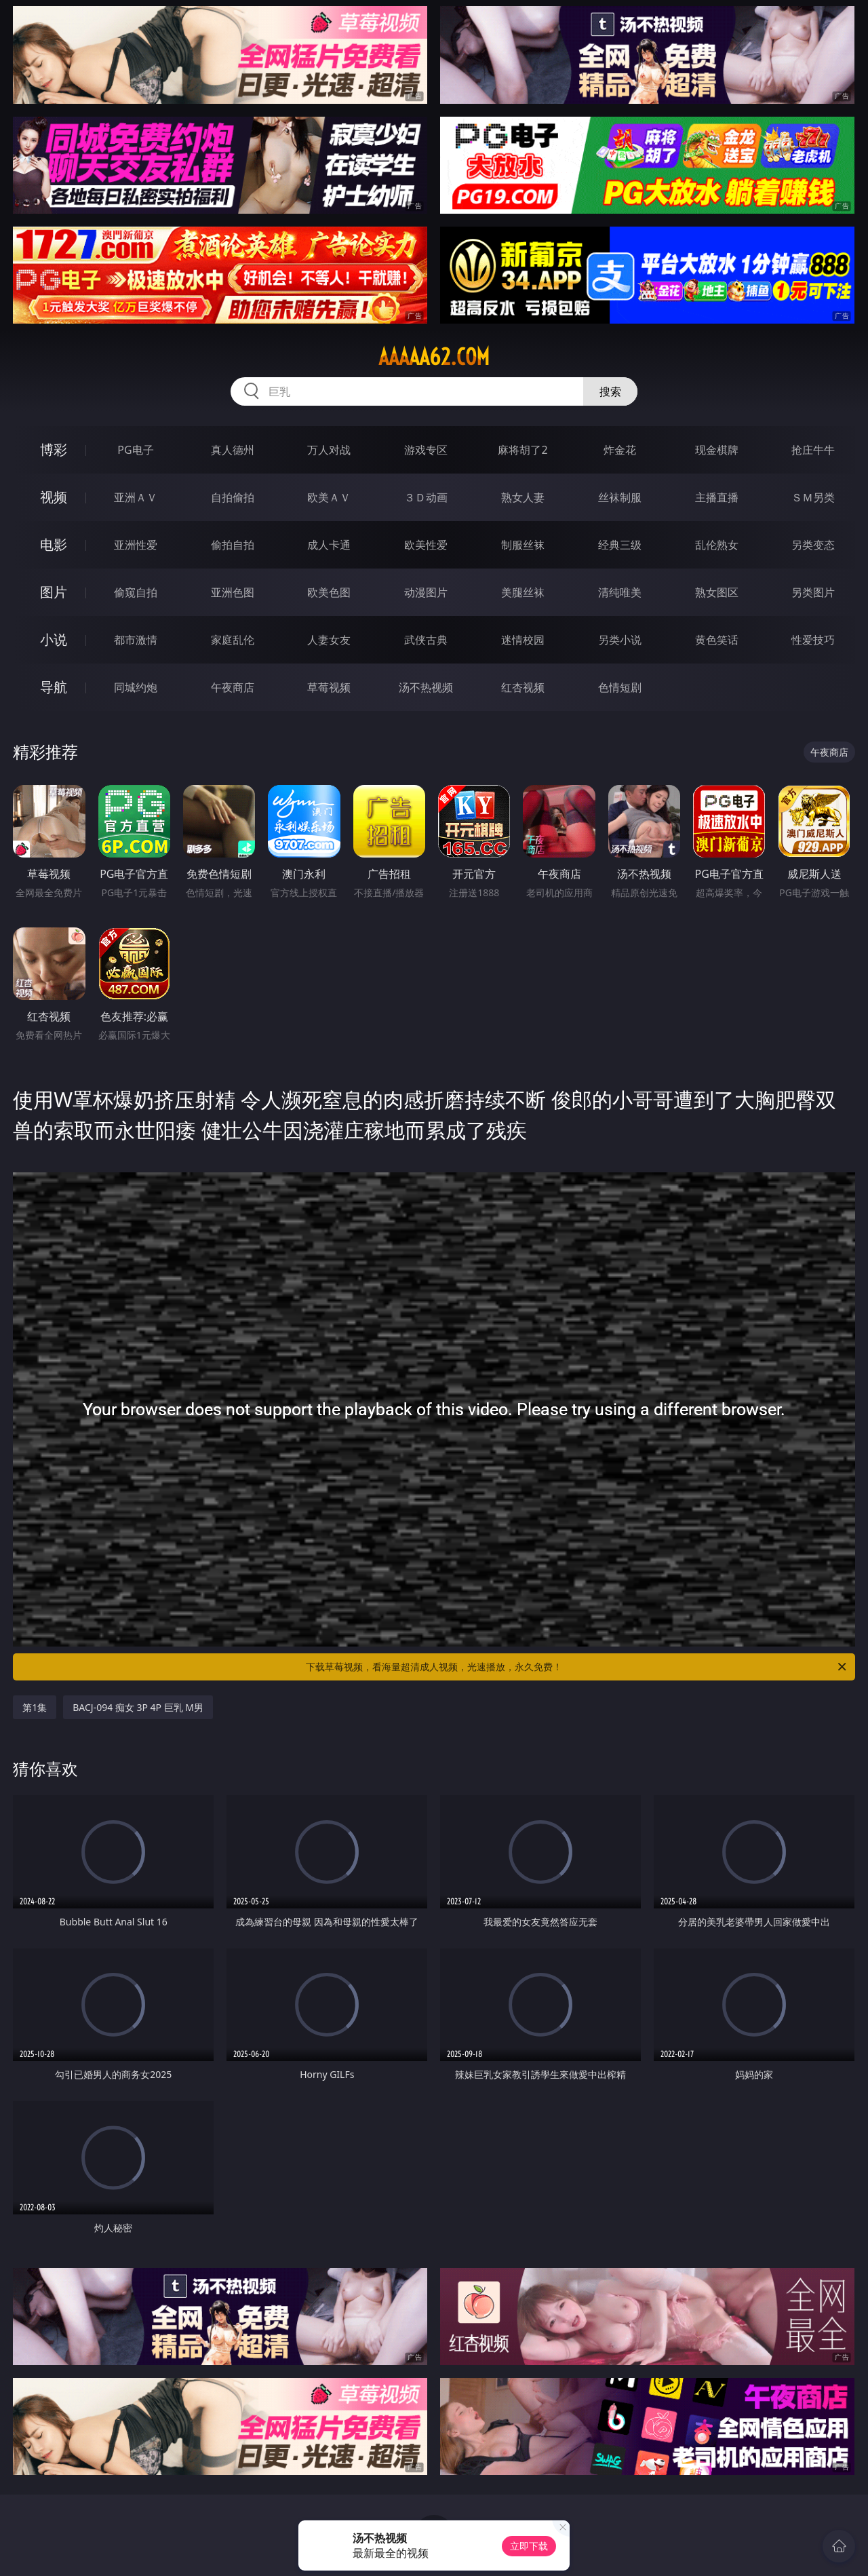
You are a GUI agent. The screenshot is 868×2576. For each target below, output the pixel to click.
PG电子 (135, 449)
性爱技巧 (813, 639)
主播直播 (716, 497)
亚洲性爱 (135, 544)
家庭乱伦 (232, 639)
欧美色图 (329, 592)
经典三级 (620, 544)
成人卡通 (329, 544)
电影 (53, 544)
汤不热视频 (426, 687)
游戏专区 (426, 449)
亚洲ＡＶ (135, 497)
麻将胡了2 (522, 449)
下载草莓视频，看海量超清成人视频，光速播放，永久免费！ (577, 1667)
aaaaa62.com (434, 356)
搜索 (610, 391)
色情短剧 (620, 687)
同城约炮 (135, 687)
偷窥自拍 (135, 592)
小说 (53, 639)
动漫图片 (426, 592)
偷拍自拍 (232, 544)
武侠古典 (426, 639)
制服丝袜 (523, 544)
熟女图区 (716, 592)
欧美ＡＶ (329, 497)
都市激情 (135, 639)
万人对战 (329, 449)
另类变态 (813, 544)
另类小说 (620, 639)
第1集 (34, 1707)
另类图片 (813, 592)
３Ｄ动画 (426, 497)
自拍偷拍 (232, 497)
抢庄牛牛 (813, 449)
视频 (53, 497)
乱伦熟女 (716, 544)
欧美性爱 (426, 544)
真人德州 (232, 449)
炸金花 (620, 449)
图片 (53, 592)
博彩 (53, 449)
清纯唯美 (620, 592)
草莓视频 (329, 687)
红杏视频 (523, 687)
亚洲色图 (232, 592)
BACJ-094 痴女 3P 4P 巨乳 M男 (138, 1707)
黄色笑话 (716, 639)
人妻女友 (329, 639)
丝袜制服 (620, 497)
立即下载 (529, 2545)
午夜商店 (232, 687)
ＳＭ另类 (813, 497)
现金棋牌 (716, 449)
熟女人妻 (523, 497)
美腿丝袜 (523, 592)
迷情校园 (523, 639)
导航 (53, 687)
